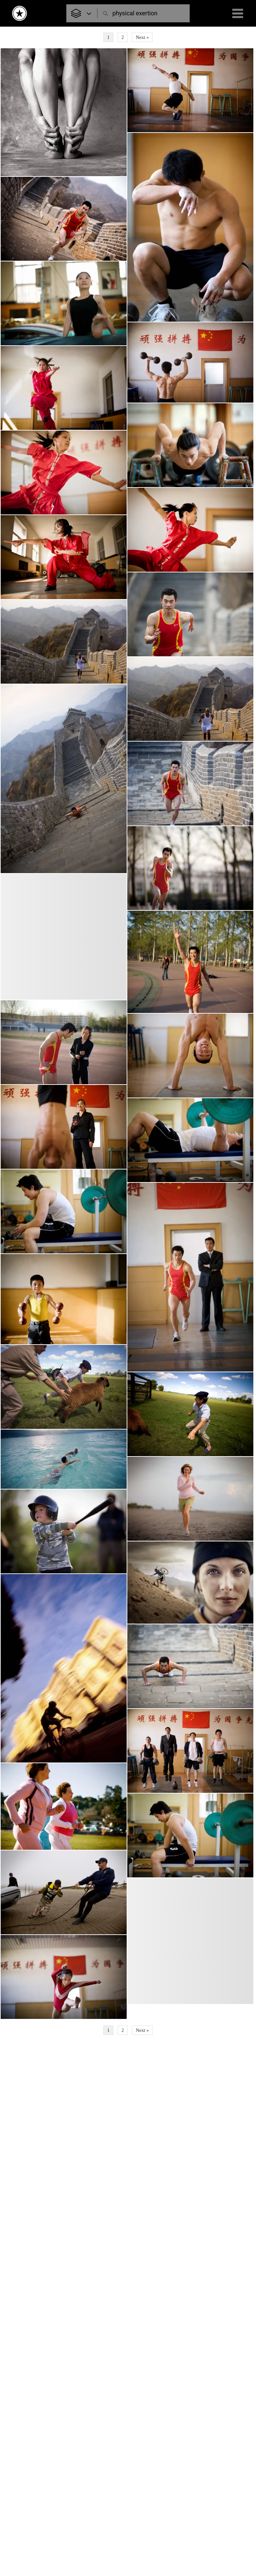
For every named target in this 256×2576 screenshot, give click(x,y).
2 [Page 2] (122, 37)
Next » (142, 37)
